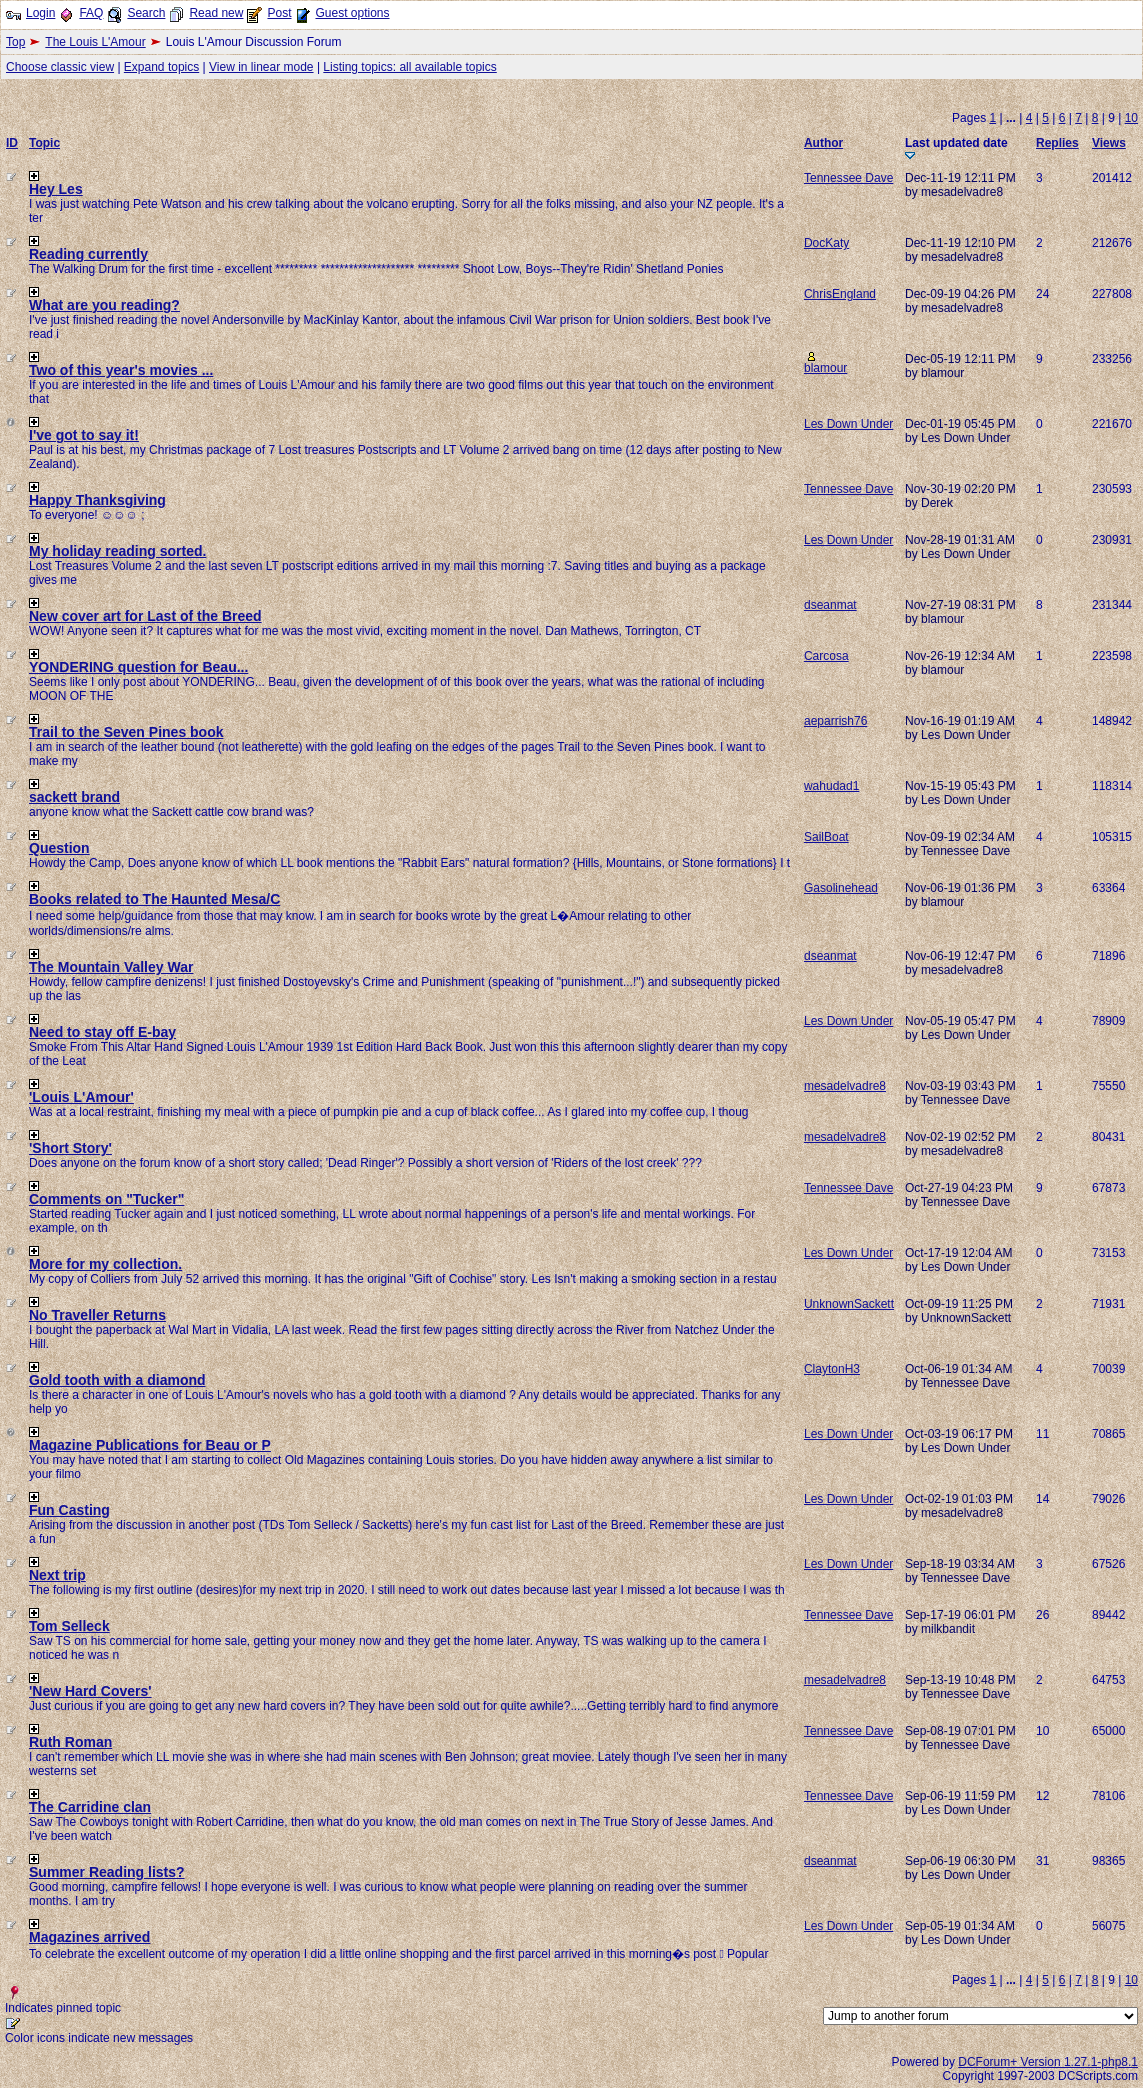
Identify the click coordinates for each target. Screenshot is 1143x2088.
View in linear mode (261, 67)
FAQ (91, 13)
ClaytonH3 (832, 1369)
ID (12, 143)
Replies (1057, 143)
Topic (44, 143)
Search (146, 13)
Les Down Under (848, 424)
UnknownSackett (849, 1304)
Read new (216, 13)
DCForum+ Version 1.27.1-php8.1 (1048, 2062)
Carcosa (826, 656)
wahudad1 (831, 786)
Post (279, 13)
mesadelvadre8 (845, 1086)
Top (15, 42)
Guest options (352, 13)
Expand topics (161, 67)
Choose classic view (60, 67)
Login (40, 13)
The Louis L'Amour (95, 42)
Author (823, 143)
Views (1109, 143)
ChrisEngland (840, 294)
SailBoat (826, 837)
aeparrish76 (835, 721)
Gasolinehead (841, 888)
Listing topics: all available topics (409, 67)
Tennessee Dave (848, 178)
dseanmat (830, 605)
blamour (825, 368)
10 (1131, 118)
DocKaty (826, 243)
